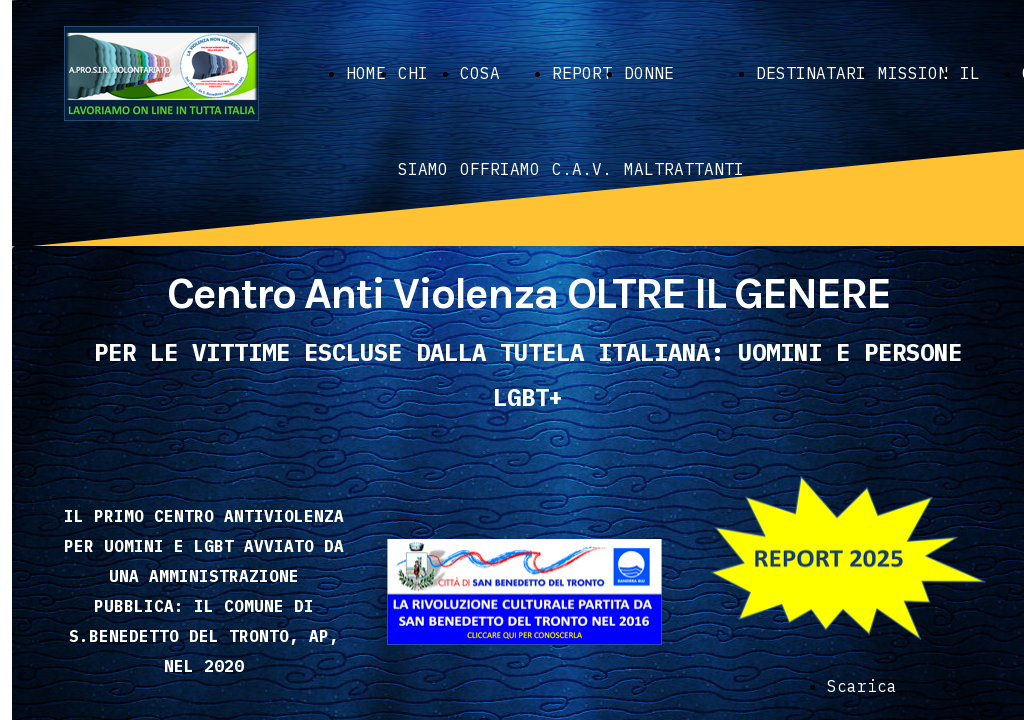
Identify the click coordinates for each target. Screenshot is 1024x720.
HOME (366, 73)
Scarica (862, 686)
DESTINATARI (811, 73)
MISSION (913, 73)
